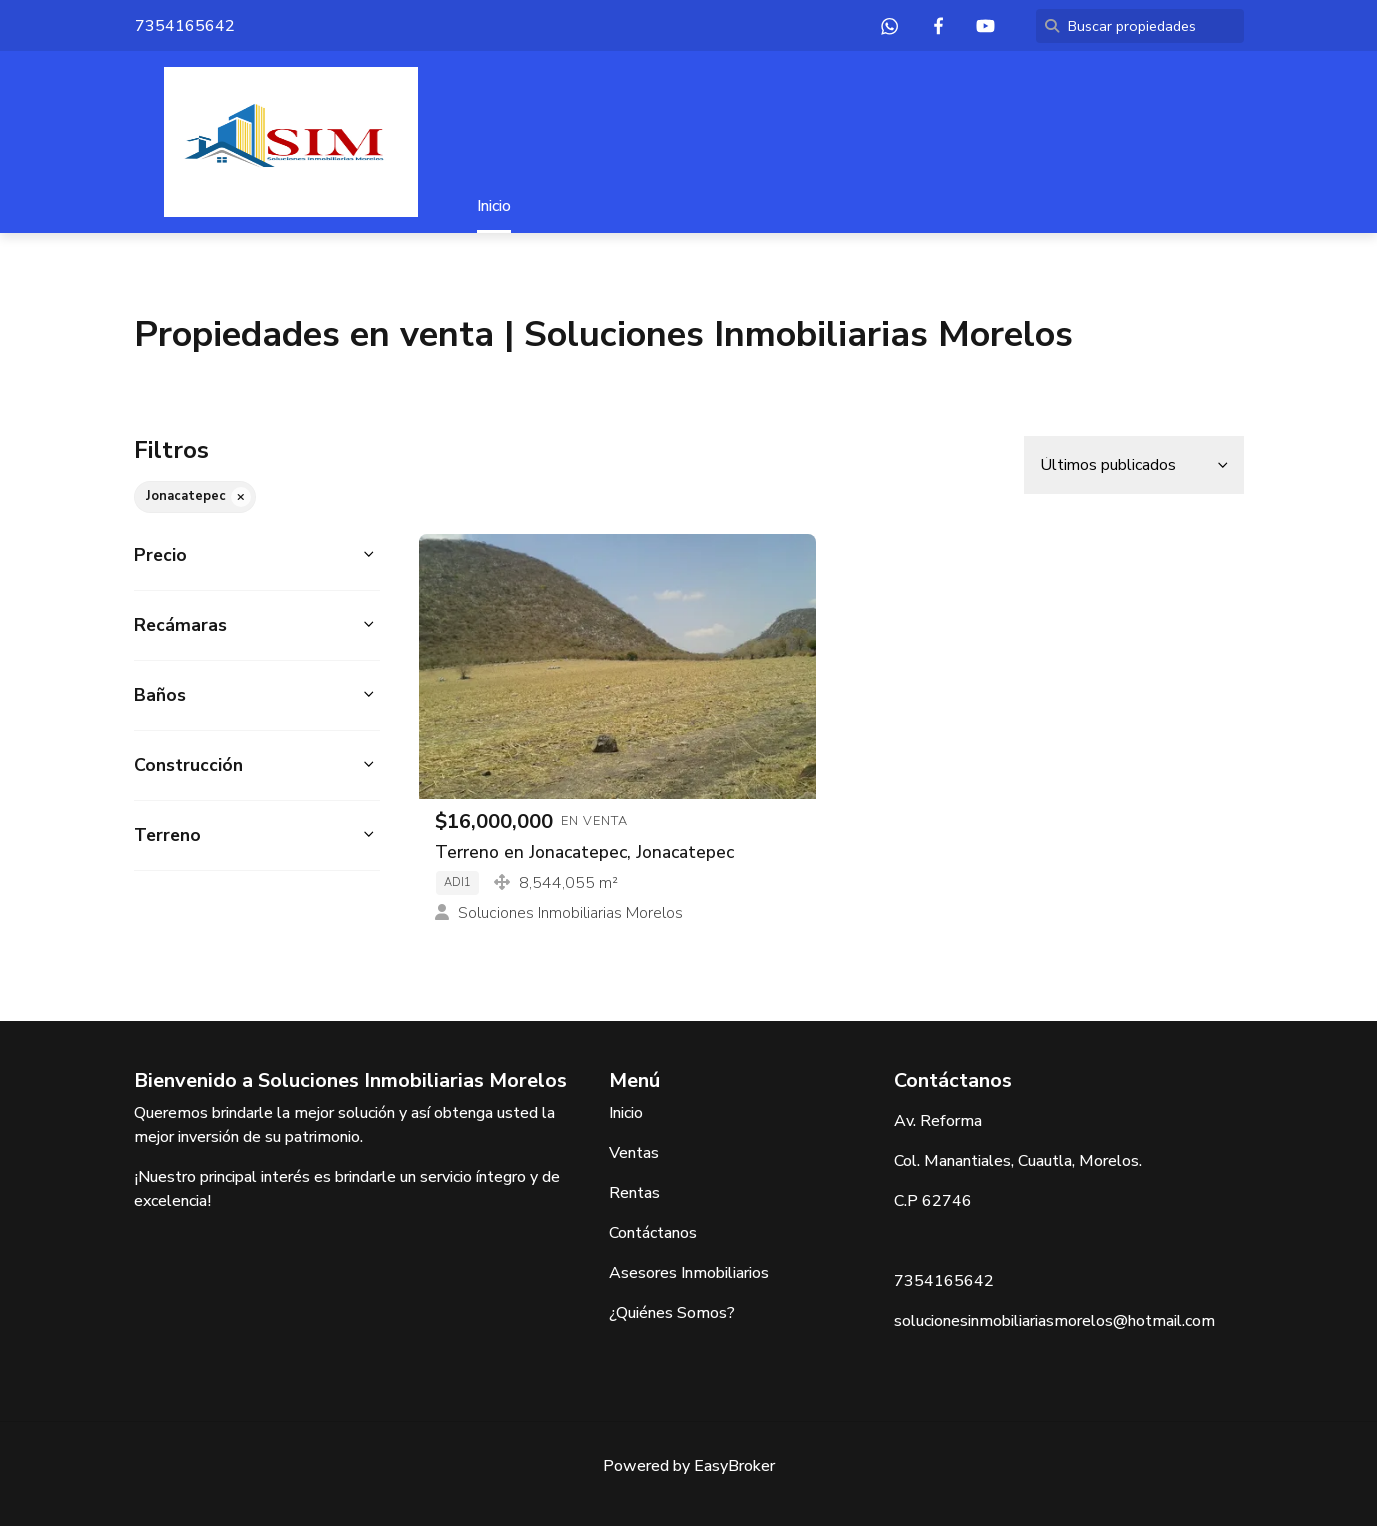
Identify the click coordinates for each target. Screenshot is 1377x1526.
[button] (257, 555)
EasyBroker (734, 1466)
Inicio (494, 206)
